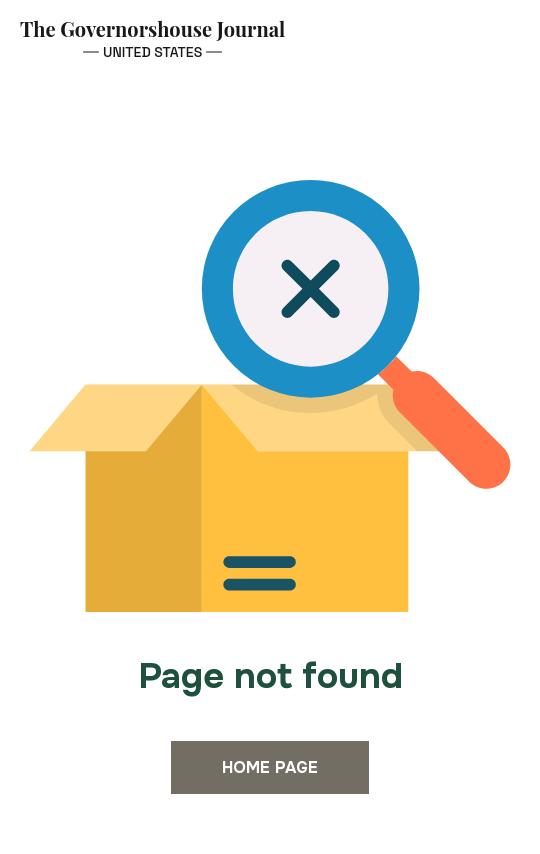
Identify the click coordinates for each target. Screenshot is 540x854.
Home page (270, 767)
